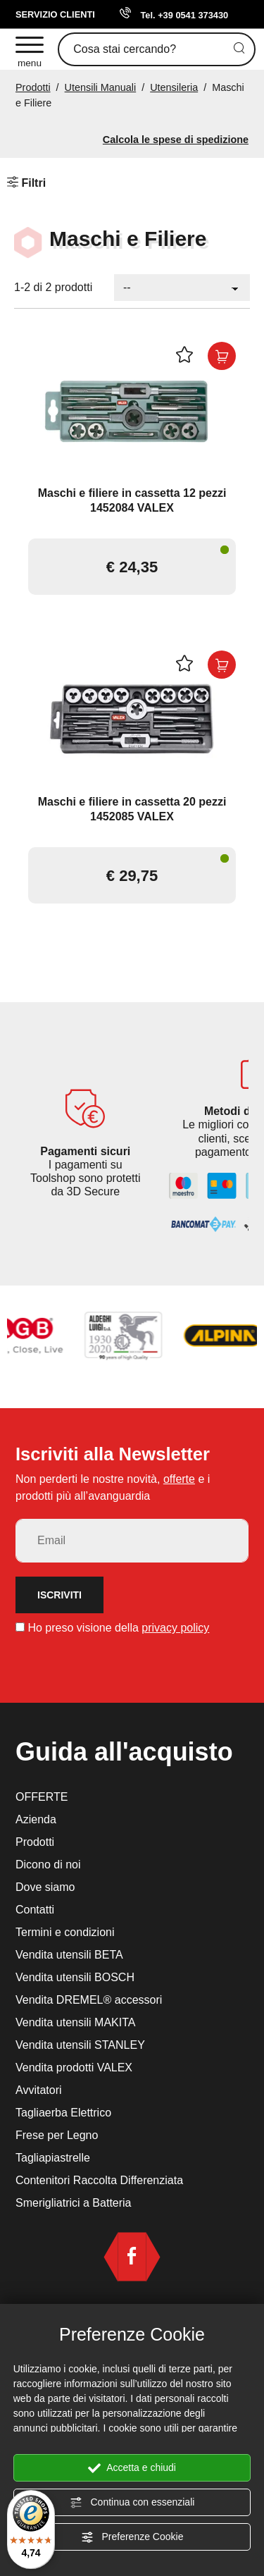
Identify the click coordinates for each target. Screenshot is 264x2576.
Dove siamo (45, 1887)
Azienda (35, 1819)
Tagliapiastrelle (52, 2158)
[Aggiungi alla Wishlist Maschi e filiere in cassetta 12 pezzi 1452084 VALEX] (186, 356)
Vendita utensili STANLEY (80, 2045)
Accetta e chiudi (132, 2468)
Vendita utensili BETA (69, 1955)
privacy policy (175, 1628)
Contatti (34, 1910)
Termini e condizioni (65, 1932)
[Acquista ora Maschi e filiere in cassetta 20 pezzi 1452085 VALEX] (222, 665)
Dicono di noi (48, 1865)
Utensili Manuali (101, 87)
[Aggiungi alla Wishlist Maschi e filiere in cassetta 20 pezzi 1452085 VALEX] (186, 665)
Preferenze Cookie (132, 2537)
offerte (179, 1479)
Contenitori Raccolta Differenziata (99, 2180)
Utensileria (174, 87)
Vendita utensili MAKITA (75, 2022)
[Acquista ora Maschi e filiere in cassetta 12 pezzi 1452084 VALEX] (222, 356)
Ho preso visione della (118, 1628)
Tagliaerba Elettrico (63, 2113)
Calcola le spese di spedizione (176, 139)
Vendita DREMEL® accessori (88, 2000)
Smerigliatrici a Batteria (73, 2203)
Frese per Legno (56, 2135)
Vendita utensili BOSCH (74, 1977)
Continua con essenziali (132, 2502)
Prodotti (33, 87)
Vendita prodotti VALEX (73, 2067)
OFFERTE (41, 1797)
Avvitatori (38, 2090)
